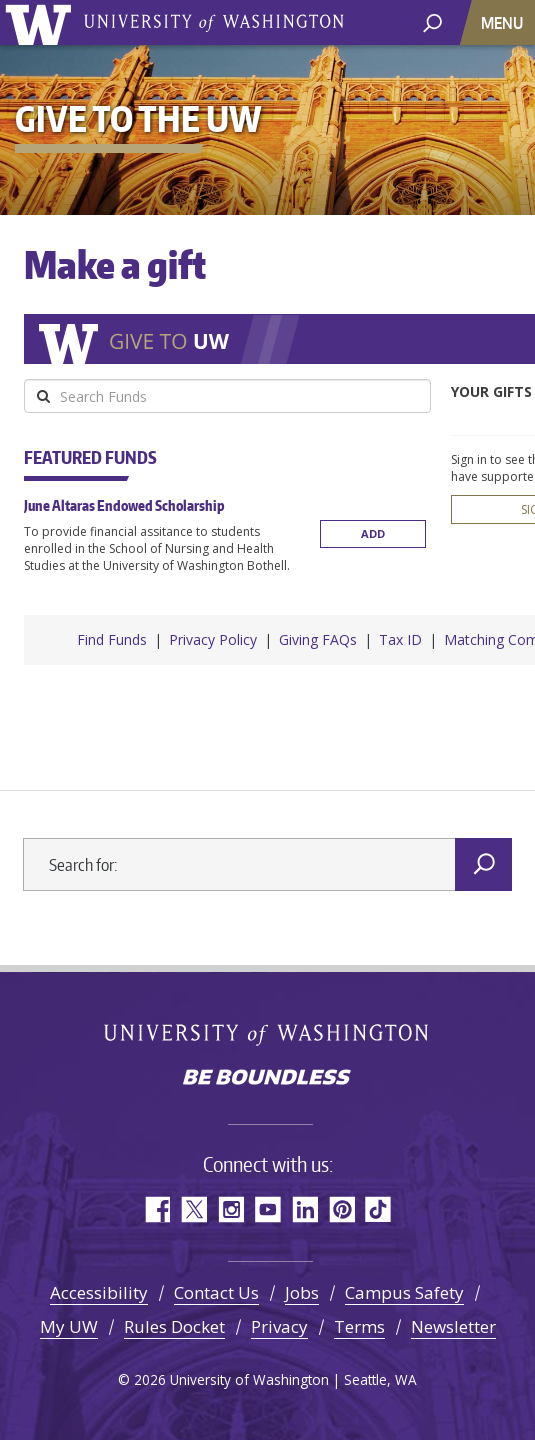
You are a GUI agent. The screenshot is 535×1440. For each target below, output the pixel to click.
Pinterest (341, 1204)
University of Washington (41, 22)
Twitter (193, 1204)
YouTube (267, 1204)
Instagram (230, 1204)
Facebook (156, 1204)
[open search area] (432, 21)
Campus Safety (404, 1287)
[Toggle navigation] (504, 22)
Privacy (279, 1321)
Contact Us (216, 1287)
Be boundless (268, 1074)
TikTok (378, 1204)
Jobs (302, 1287)
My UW (69, 1321)
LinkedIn (304, 1204)
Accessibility (99, 1287)
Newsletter (453, 1321)
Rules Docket (174, 1321)
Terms (359, 1321)
